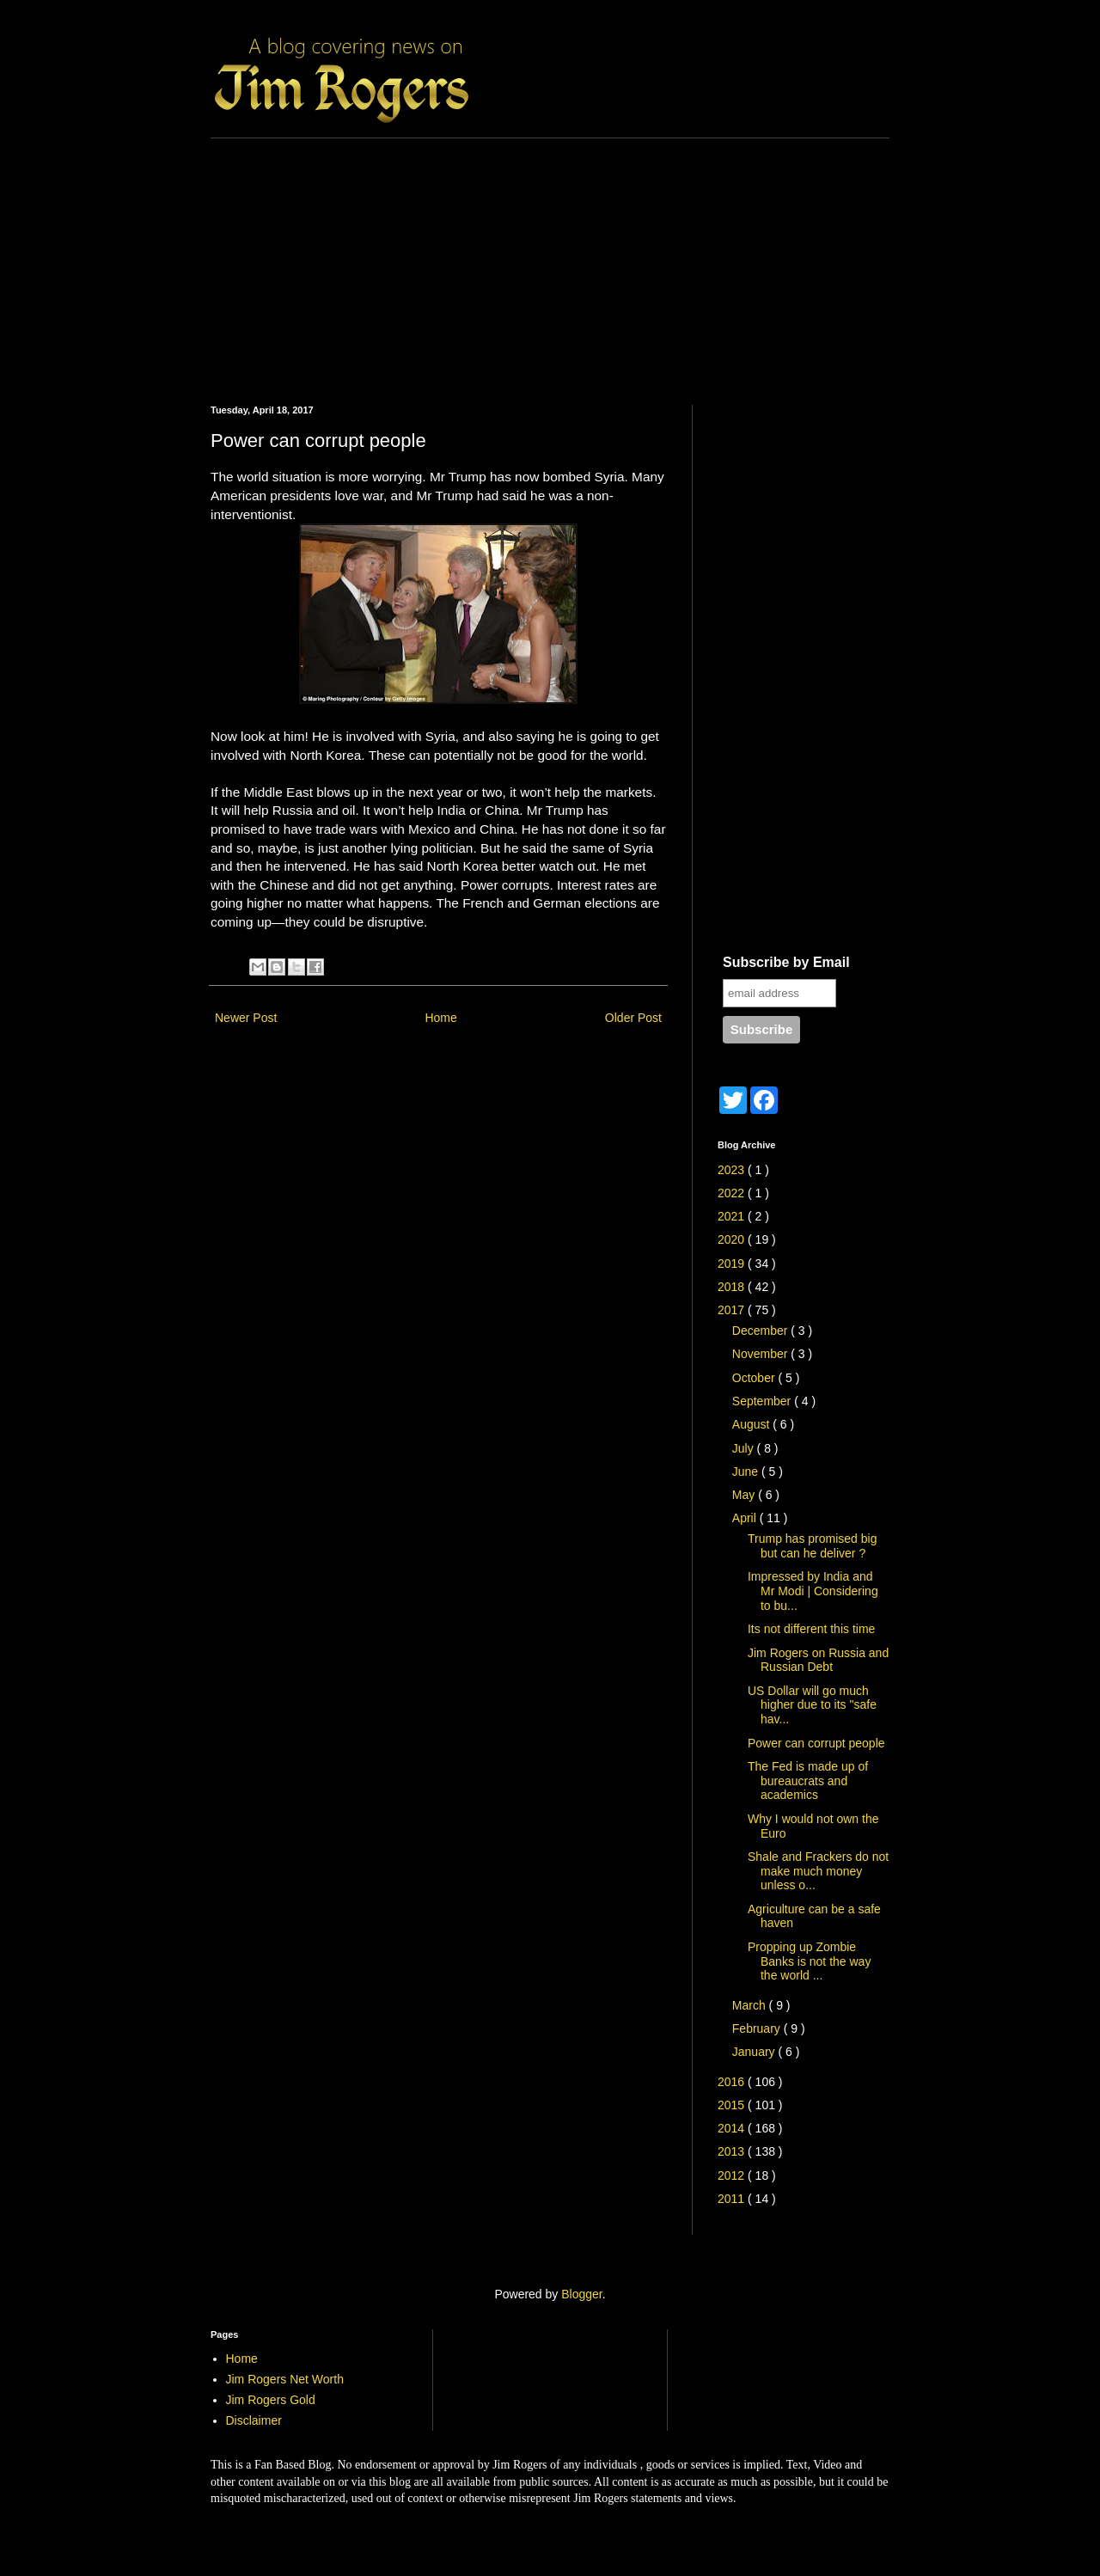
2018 (733, 1287)
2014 (733, 2128)
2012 (733, 2175)
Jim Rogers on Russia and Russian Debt (818, 1660)
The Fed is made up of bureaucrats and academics (808, 1780)
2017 (733, 1310)
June (746, 1471)
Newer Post (246, 1018)
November (761, 1354)
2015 (733, 2105)
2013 (733, 2151)
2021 (733, 1216)
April (746, 1518)
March (750, 2005)
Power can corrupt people (816, 1743)
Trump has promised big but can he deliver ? (812, 1546)
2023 (733, 1170)
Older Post (633, 1018)
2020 (733, 1239)
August (752, 1424)
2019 (733, 1263)
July (744, 1448)
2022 (733, 1193)
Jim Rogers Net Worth (285, 2379)
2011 (733, 2199)
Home (440, 1018)
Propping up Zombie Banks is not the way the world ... (809, 1961)
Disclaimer (254, 2420)
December (761, 1330)
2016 (733, 2082)
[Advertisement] (550, 258)
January (755, 2052)
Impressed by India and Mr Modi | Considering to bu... (813, 1590)
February (758, 2028)
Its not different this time (811, 1629)
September (763, 1401)
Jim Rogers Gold (270, 2400)
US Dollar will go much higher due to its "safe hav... (812, 1705)
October (755, 1378)
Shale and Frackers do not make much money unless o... (818, 1871)
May (745, 1495)
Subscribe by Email (786, 962)
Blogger (581, 2294)
